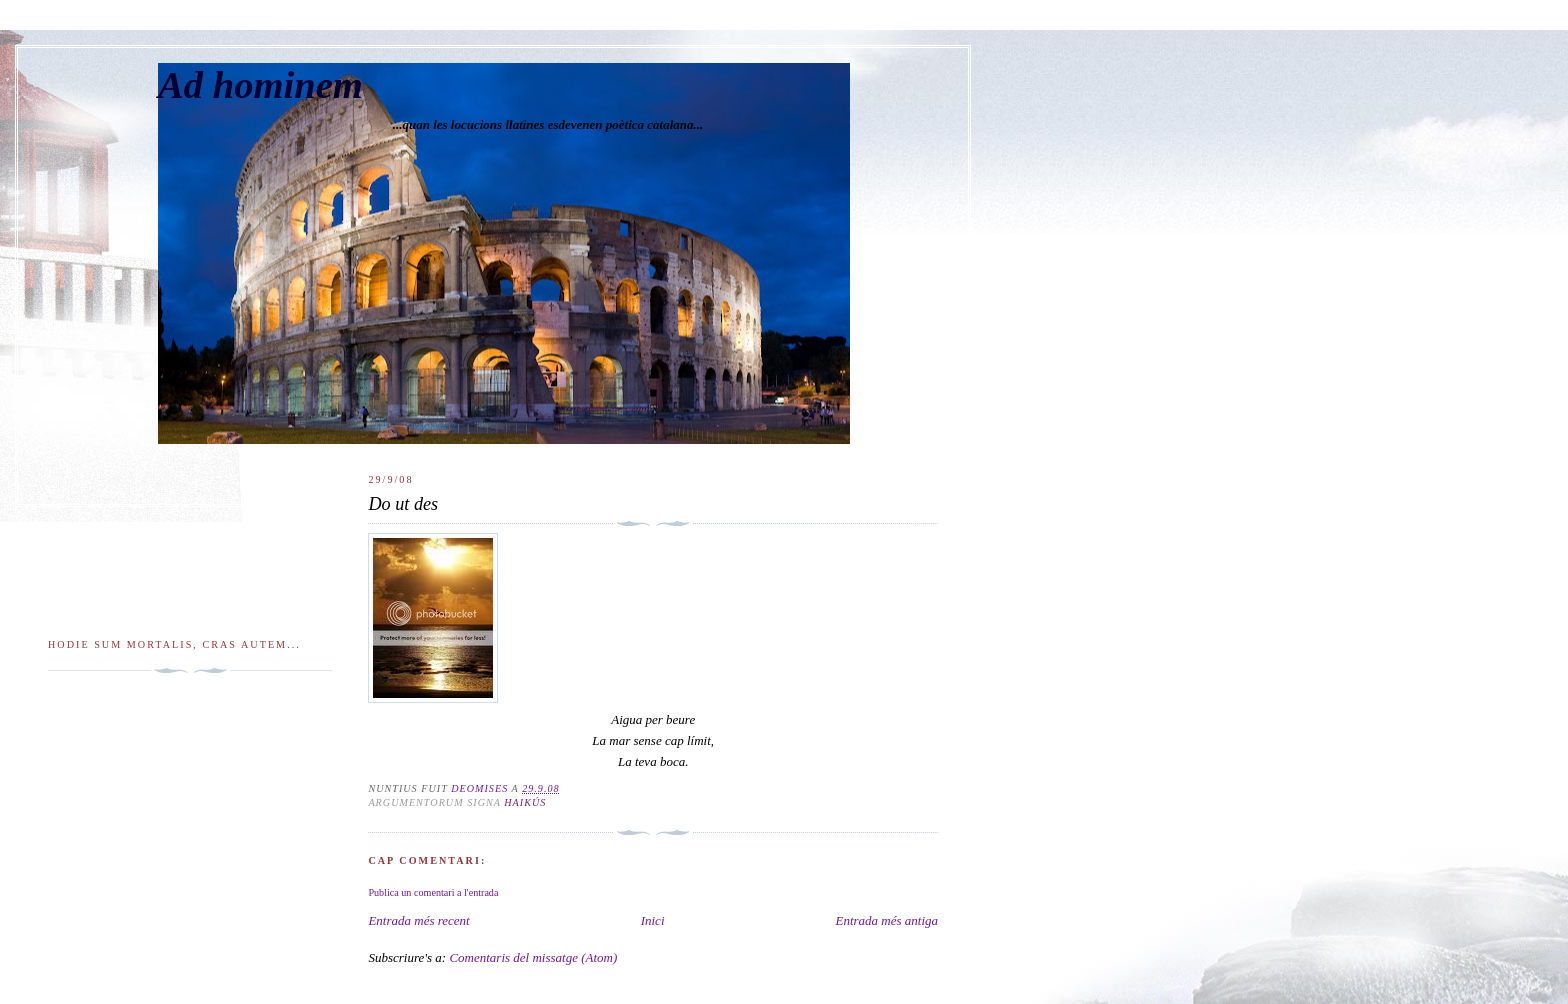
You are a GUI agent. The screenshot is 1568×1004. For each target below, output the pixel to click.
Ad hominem (260, 85)
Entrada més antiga (886, 920)
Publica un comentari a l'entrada (433, 892)
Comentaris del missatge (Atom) (533, 957)
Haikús (525, 802)
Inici (653, 920)
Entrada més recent (418, 920)
